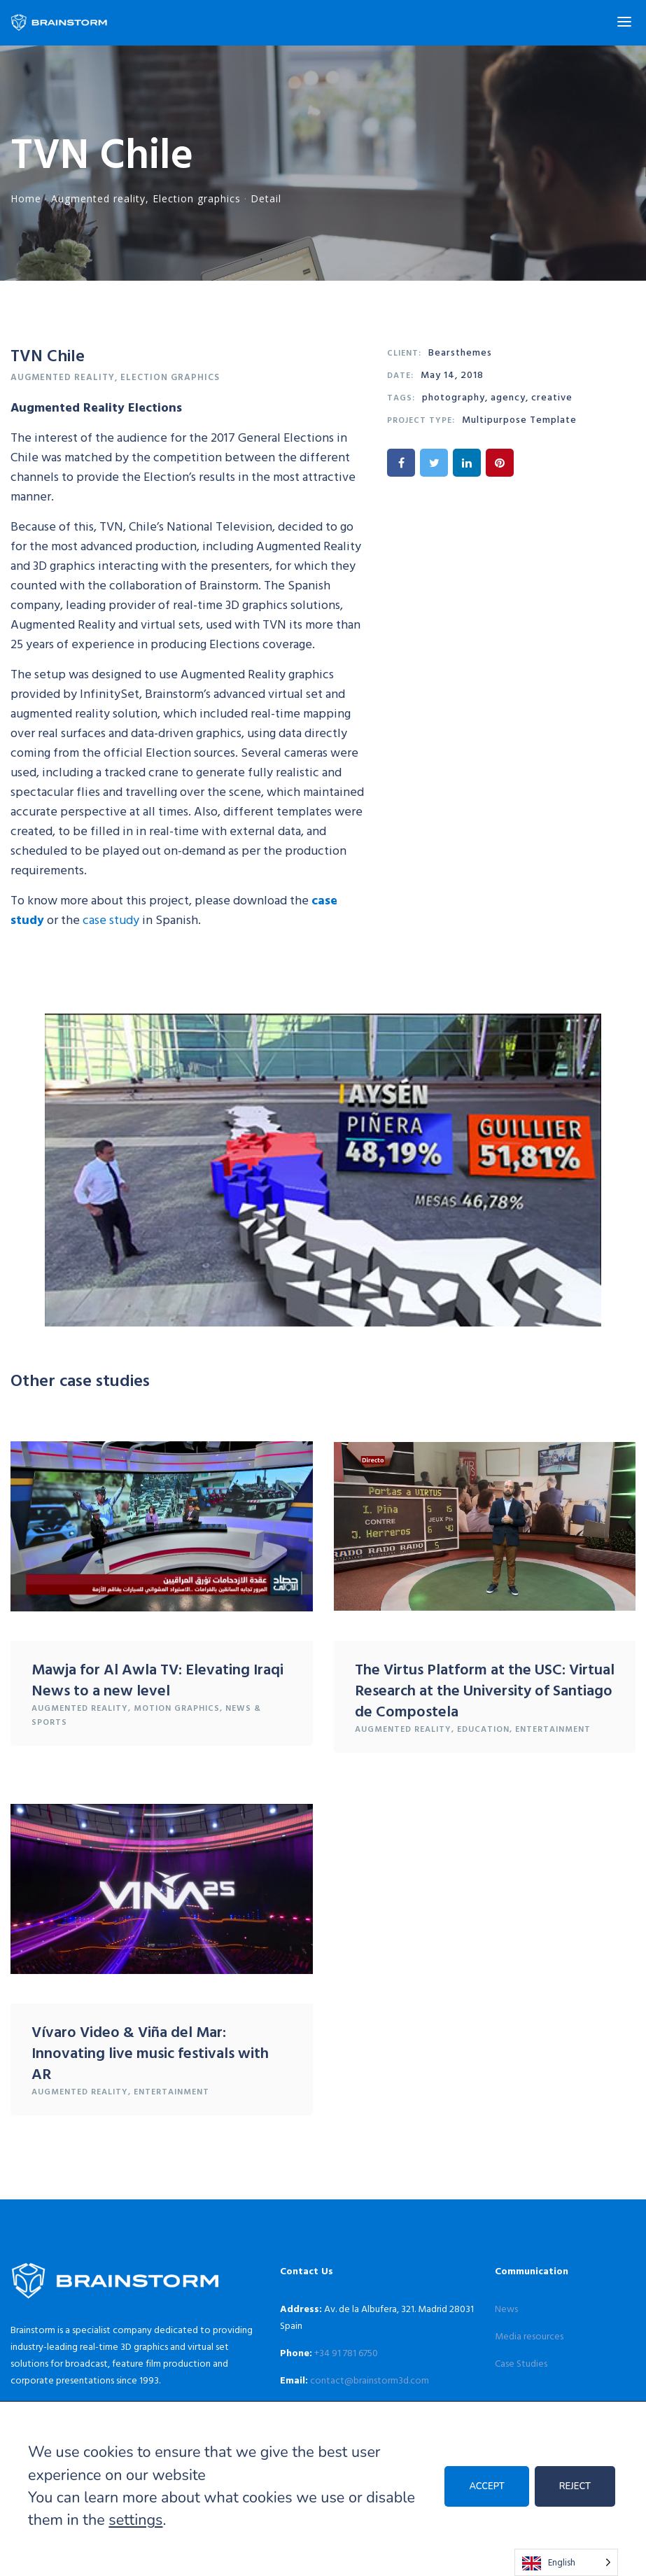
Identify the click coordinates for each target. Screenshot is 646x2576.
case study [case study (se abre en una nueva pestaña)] (111, 919)
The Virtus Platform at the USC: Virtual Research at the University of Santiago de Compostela (485, 1689)
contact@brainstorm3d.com (369, 2379)
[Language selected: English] (566, 2562)
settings (135, 2520)
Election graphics (197, 198)
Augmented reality (98, 198)
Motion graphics (177, 1707)
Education (483, 1728)
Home (25, 198)
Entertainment (553, 1728)
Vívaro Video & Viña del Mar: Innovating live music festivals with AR (150, 2052)
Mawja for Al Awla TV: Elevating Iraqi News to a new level (157, 1679)
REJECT (575, 2486)
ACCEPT (486, 2486)
